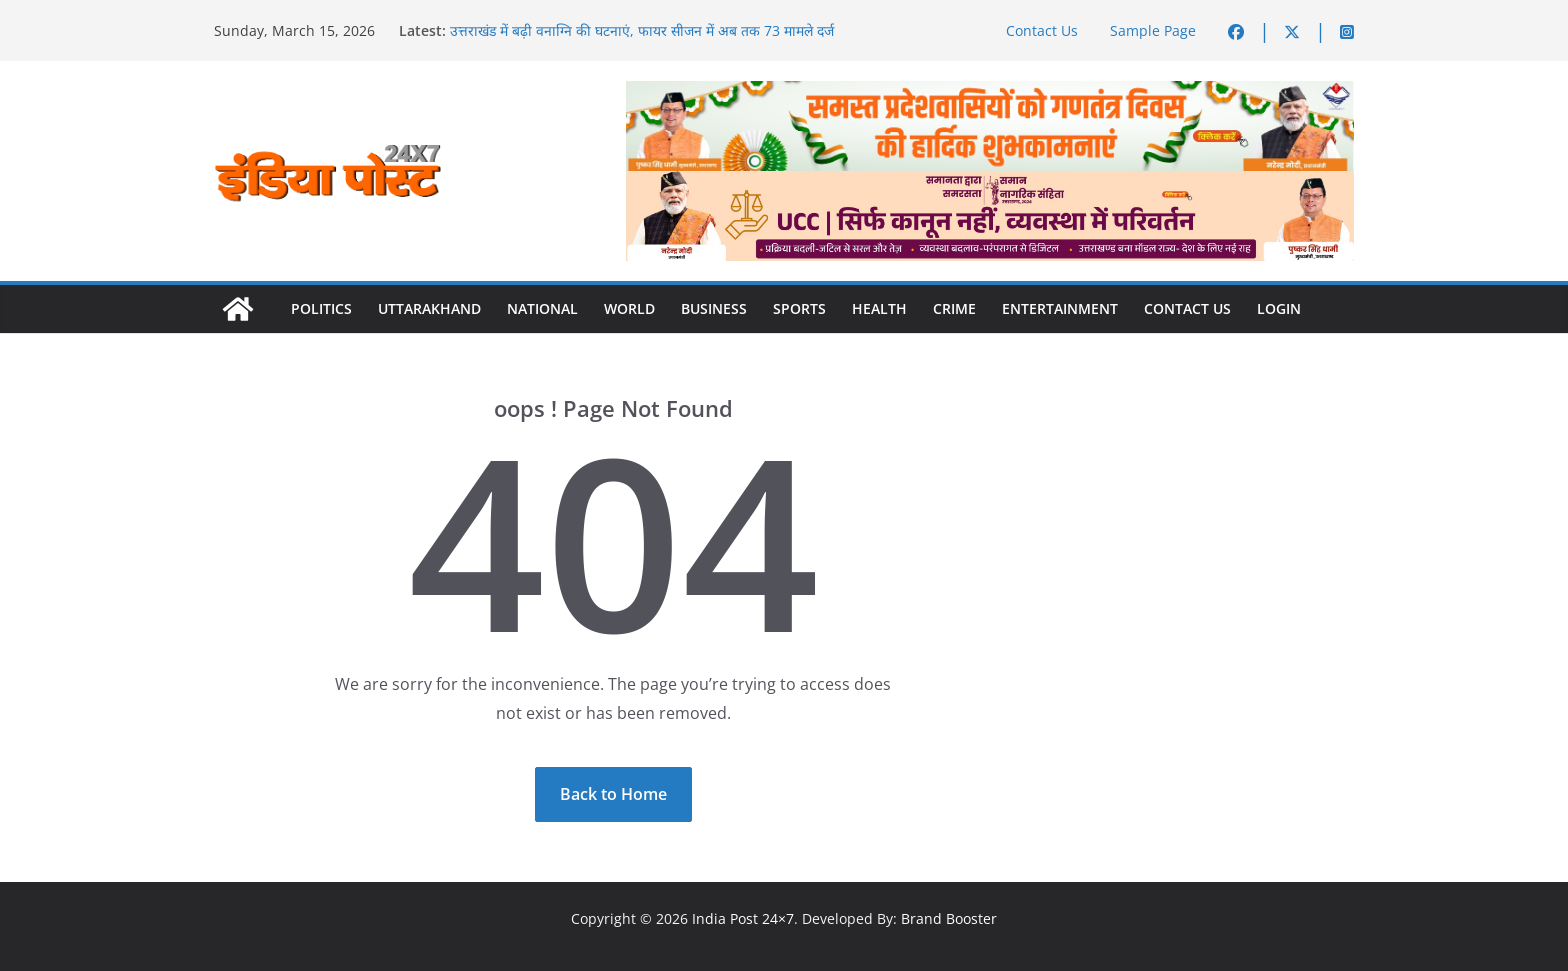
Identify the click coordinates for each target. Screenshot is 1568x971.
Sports (799, 308)
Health (879, 308)
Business (714, 308)
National (542, 308)
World (629, 308)
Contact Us (1042, 30)
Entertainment (1060, 308)
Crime (954, 308)
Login (1279, 308)
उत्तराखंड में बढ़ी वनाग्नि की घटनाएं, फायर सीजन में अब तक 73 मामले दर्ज (642, 30)
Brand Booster (949, 918)
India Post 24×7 (743, 918)
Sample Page (1153, 30)
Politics (321, 308)
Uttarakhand (429, 308)
